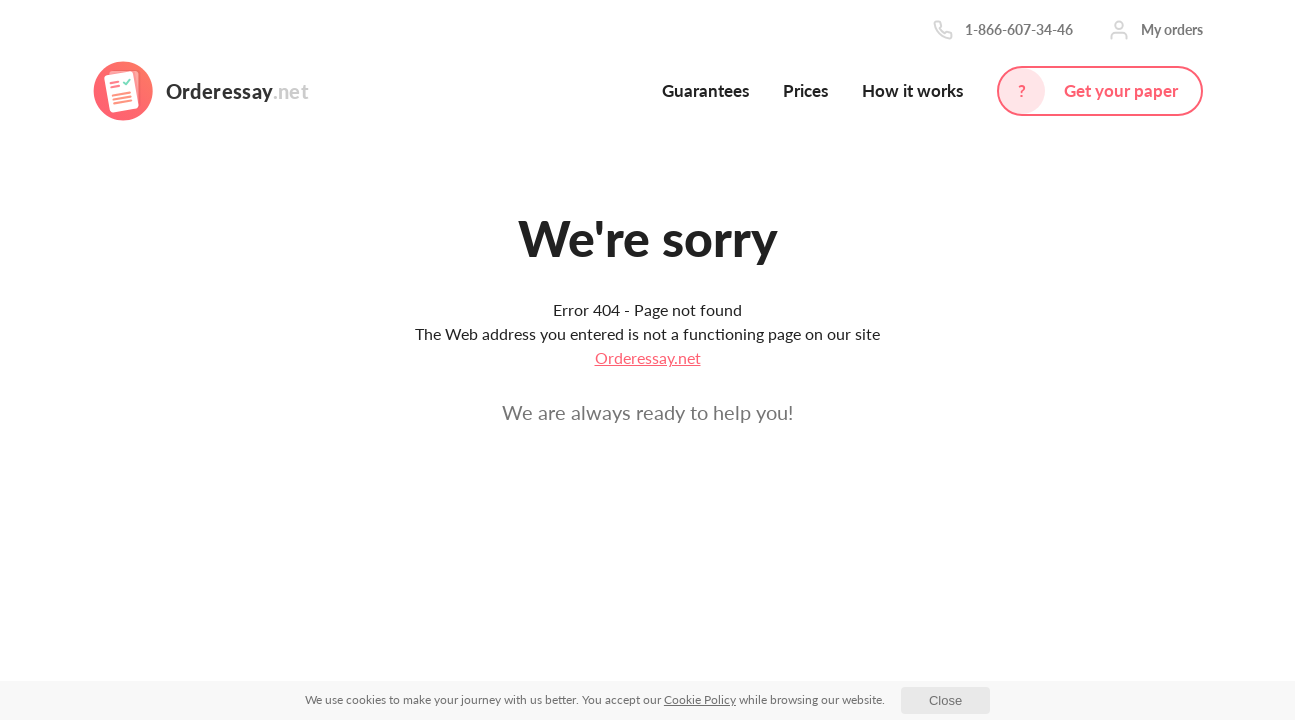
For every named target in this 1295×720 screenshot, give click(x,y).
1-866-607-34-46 (1019, 29)
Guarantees (705, 90)
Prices (805, 90)
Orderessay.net (648, 357)
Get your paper (1121, 90)
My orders (1172, 29)
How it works (912, 90)
